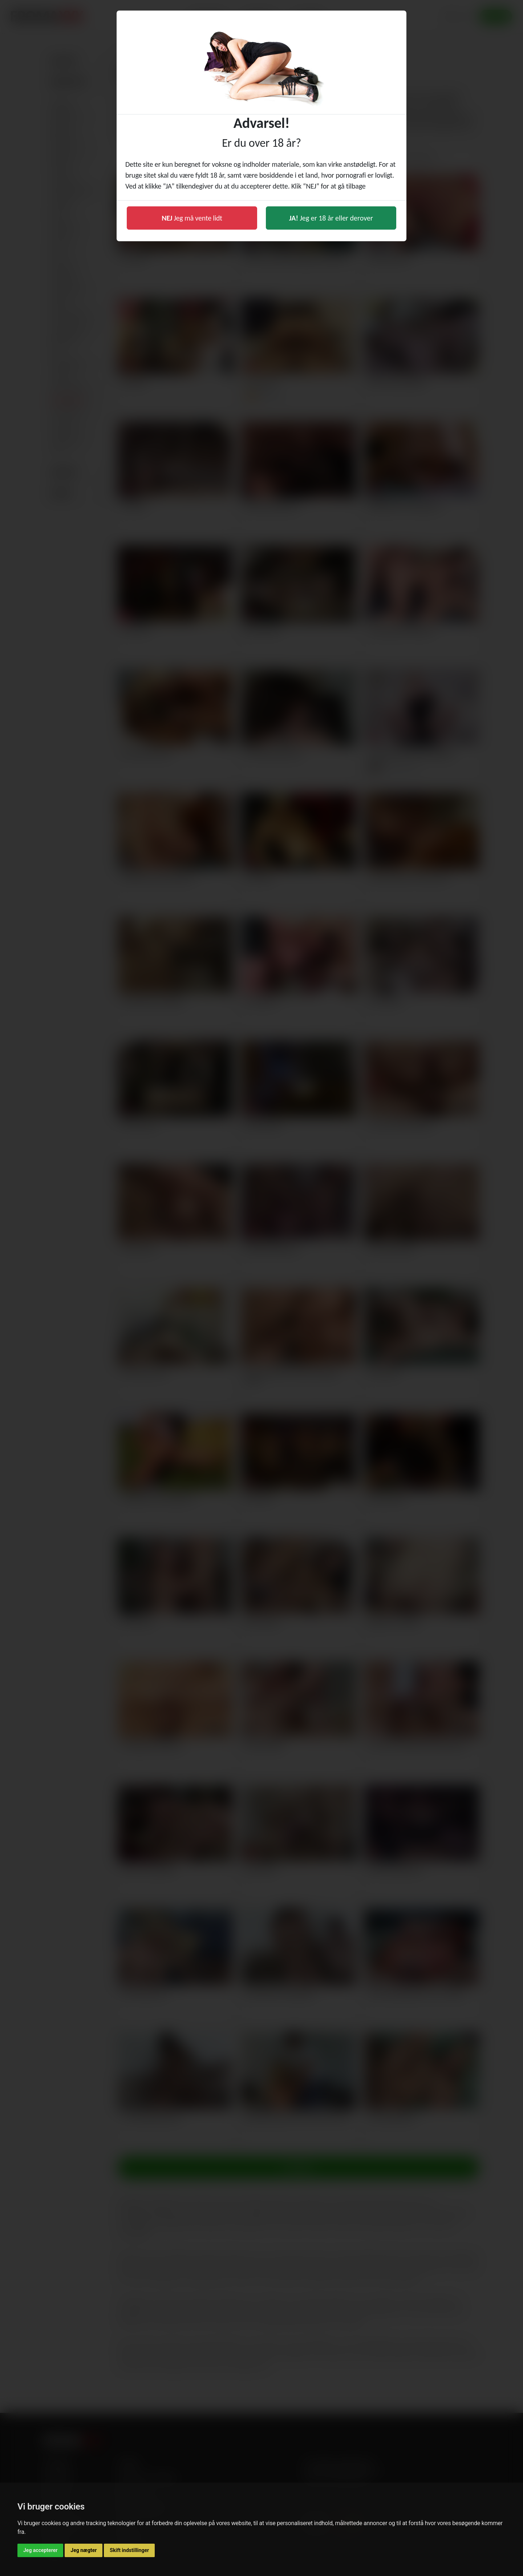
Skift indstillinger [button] (129, 2550)
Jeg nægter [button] (83, 2550)
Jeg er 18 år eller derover (331, 218)
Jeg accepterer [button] (40, 2550)
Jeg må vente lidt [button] (192, 218)
